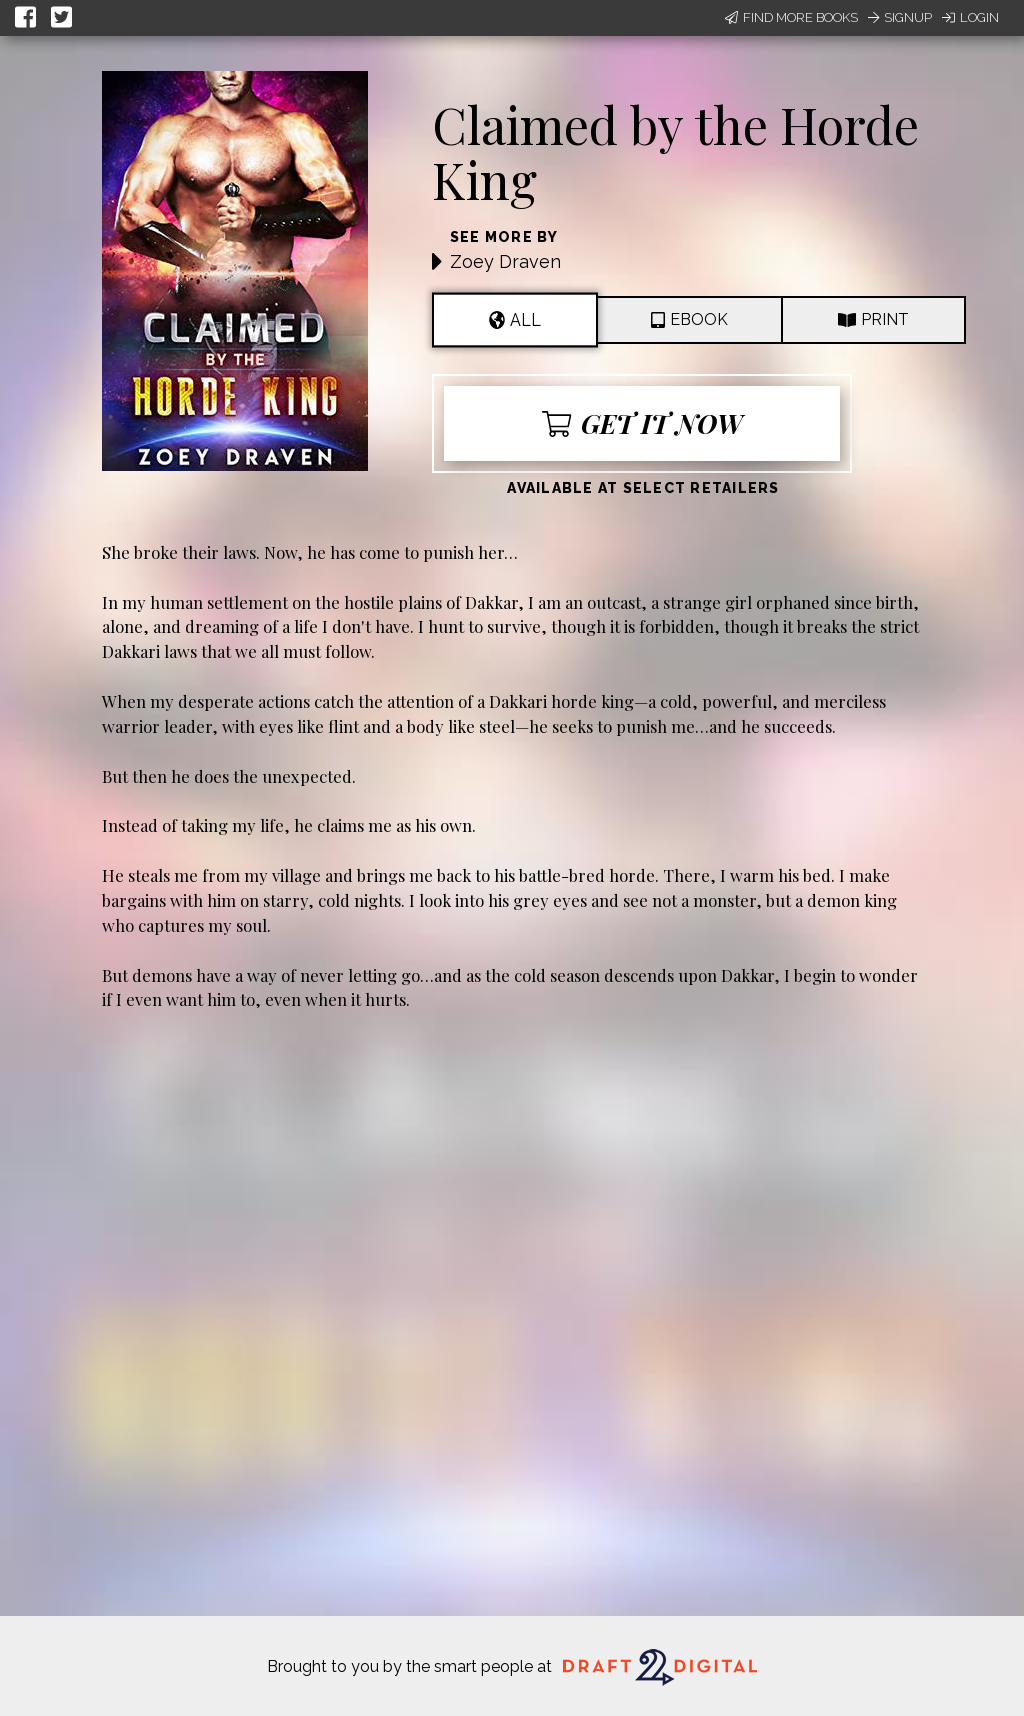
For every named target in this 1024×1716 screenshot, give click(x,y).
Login (970, 17)
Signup (900, 17)
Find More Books (791, 17)
